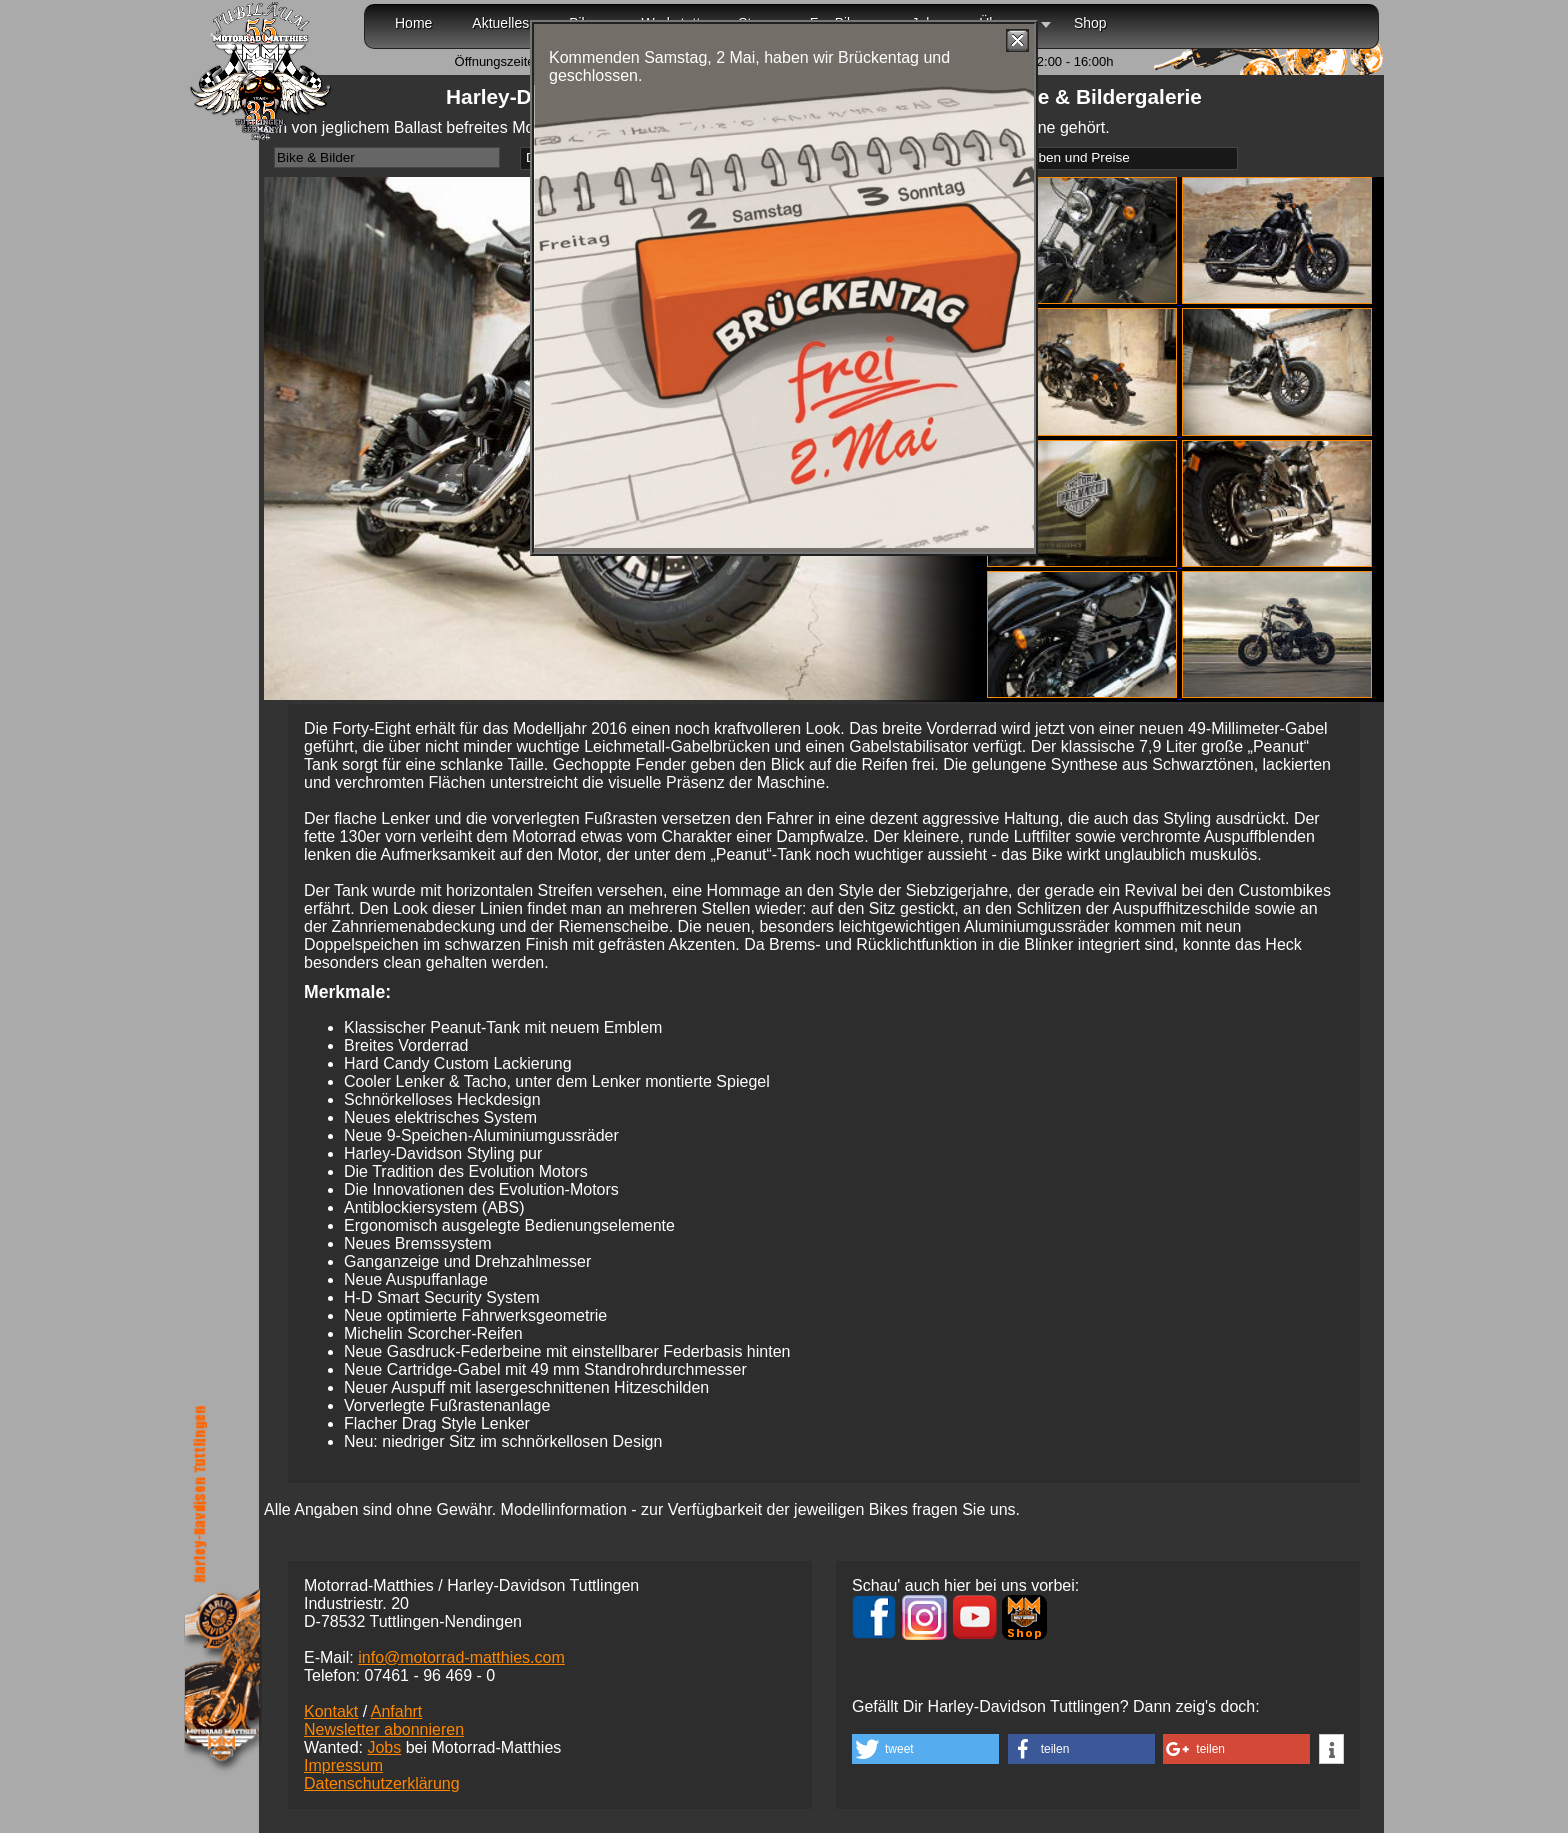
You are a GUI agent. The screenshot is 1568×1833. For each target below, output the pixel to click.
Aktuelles (500, 23)
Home (413, 23)
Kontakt (331, 1711)
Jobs (384, 1747)
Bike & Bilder (316, 157)
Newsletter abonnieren (384, 1729)
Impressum (343, 1765)
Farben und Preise (1074, 157)
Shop (1090, 23)
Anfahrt (397, 1711)
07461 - (429, 1675)
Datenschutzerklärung (382, 1783)
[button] (925, 1749)
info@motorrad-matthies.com (461, 1657)
